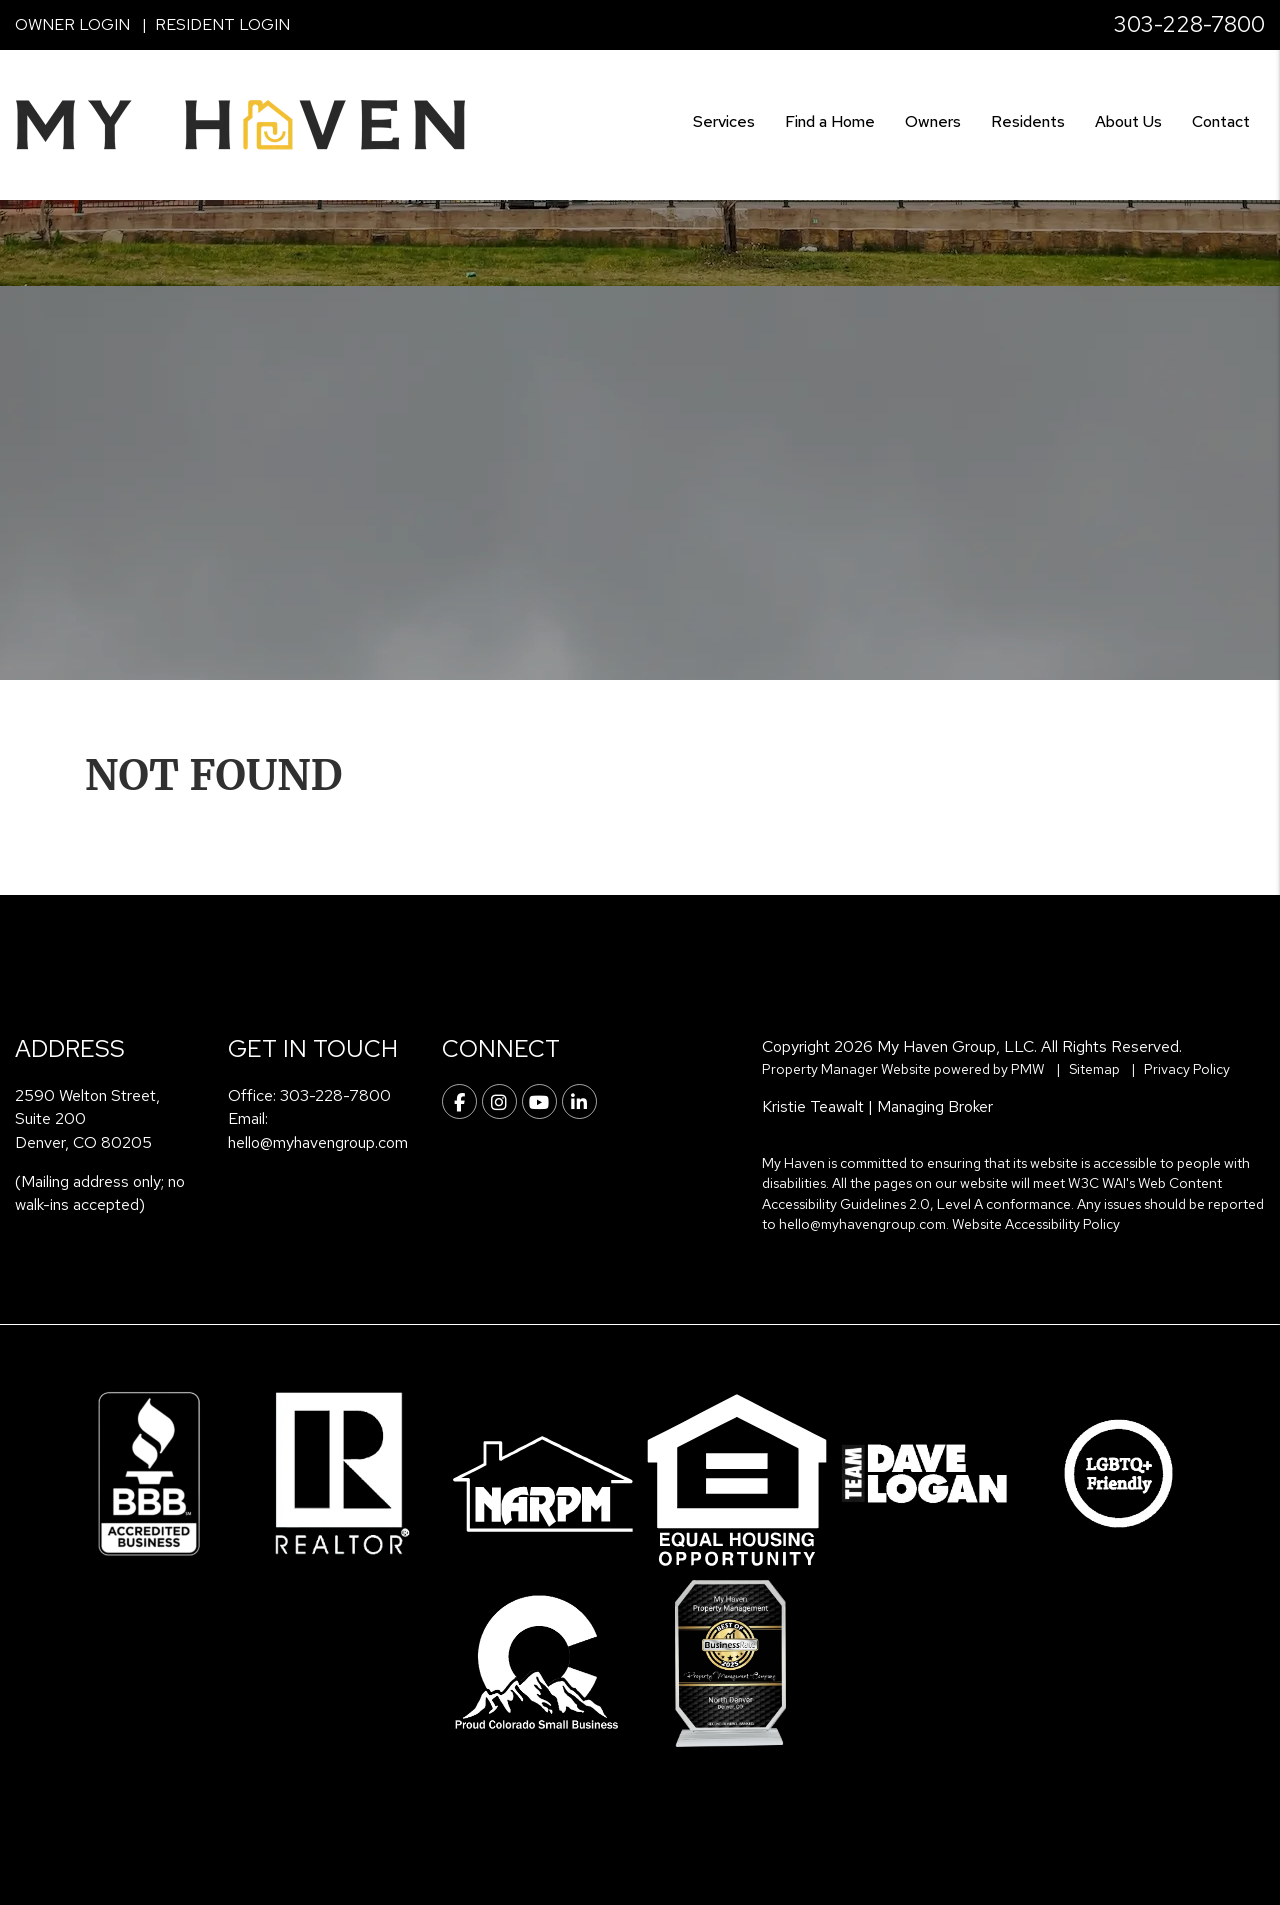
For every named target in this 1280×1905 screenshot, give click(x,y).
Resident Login (222, 24)
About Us (1128, 121)
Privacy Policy (1187, 1069)
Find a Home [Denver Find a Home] (830, 121)
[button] (459, 1101)
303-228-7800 (1189, 24)
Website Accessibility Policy (1036, 1224)
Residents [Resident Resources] (1028, 121)
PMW (1028, 1069)
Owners (933, 121)
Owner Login (72, 24)
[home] (240, 123)
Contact (1221, 121)
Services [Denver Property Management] (724, 121)
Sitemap (1094, 1069)
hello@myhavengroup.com (318, 1142)
